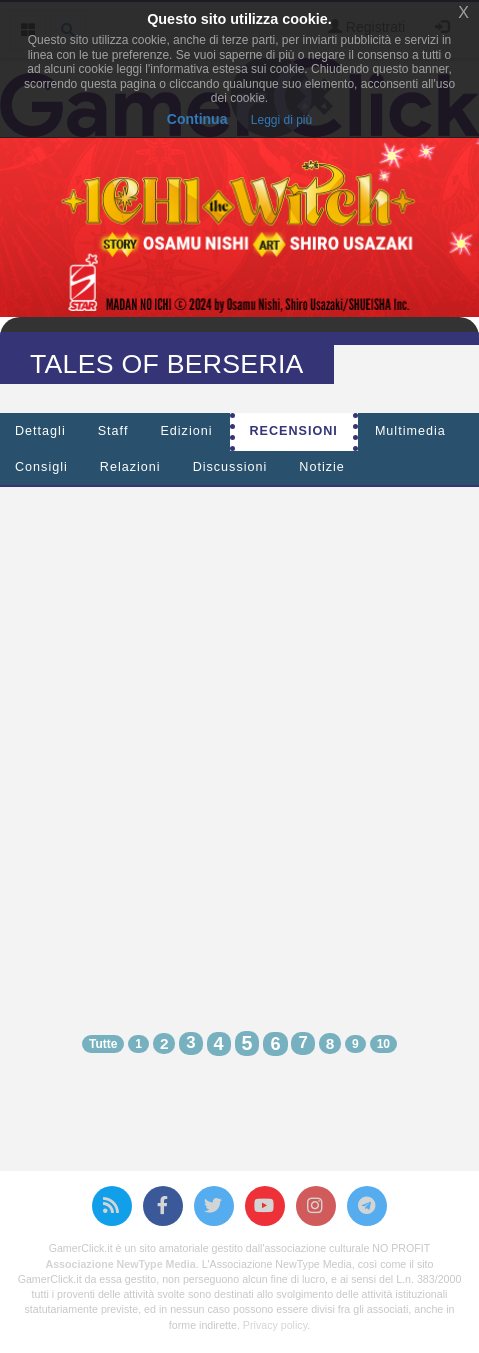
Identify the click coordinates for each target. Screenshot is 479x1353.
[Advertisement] (239, 741)
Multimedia (410, 431)
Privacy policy (275, 1325)
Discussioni (230, 467)
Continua (197, 119)
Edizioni (186, 431)
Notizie (322, 467)
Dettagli (40, 431)
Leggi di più (281, 120)
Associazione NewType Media (121, 1264)
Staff (113, 431)
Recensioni (294, 431)
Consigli (41, 467)
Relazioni (130, 467)
